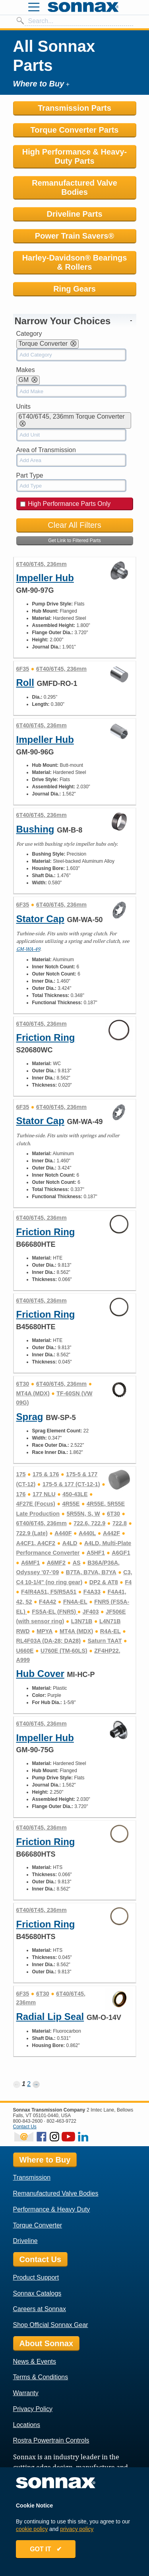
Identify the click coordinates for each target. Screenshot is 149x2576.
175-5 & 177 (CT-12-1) (71, 1484)
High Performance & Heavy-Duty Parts (74, 156)
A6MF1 (30, 1562)
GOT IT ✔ (46, 2549)
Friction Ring (45, 1037)
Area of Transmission (46, 450)
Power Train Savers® (74, 235)
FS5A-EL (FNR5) (54, 1611)
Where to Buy (45, 2159)
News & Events (34, 2361)
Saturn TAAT (105, 1641)
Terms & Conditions (40, 2377)
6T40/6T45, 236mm (41, 564)
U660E (25, 1650)
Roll (25, 682)
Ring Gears (74, 288)
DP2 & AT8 (103, 1582)
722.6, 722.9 (89, 1523)
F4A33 (92, 1592)
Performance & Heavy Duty (51, 2209)
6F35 (22, 669)
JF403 (91, 1611)
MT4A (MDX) (33, 1393)
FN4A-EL (75, 1601)
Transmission (32, 2177)
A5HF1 (96, 1553)
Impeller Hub (45, 577)
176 (21, 1494)
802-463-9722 (61, 2121)
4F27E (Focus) (35, 1504)
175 (21, 1474)
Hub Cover (40, 1673)
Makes (25, 369)
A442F (111, 1533)
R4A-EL (110, 1631)
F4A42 (47, 1601)
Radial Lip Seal (50, 2016)
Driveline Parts (74, 214)
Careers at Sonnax (39, 2309)
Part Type (29, 475)
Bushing (35, 829)
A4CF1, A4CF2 (36, 1543)
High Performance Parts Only (65, 503)
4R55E (70, 1504)
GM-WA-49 (28, 949)
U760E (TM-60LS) (64, 1650)
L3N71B (82, 1621)
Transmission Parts (74, 108)
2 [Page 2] (29, 2083)
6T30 (22, 1384)
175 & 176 (46, 1474)
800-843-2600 (28, 2121)
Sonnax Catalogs (37, 2293)
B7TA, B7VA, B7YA (91, 1572)
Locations (27, 2424)
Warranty (26, 2393)
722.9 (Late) (32, 1533)
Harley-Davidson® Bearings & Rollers (74, 262)
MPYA (44, 1631)
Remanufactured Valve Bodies (74, 187)
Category (29, 333)
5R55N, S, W (83, 1513)
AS (77, 1562)
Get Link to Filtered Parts (74, 540)
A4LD (69, 1543)
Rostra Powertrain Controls (51, 2440)
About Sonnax (46, 2343)
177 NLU (44, 1494)
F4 (128, 1582)
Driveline (25, 2240)
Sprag (29, 1416)
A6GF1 (121, 1553)
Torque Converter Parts (75, 129)
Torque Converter (37, 2225)
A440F (63, 1533)
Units (23, 406)
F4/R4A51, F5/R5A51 (48, 1592)
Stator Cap (40, 918)
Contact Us (25, 2126)
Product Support (36, 2277)
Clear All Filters (74, 525)
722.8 (119, 1523)
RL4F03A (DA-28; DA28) (48, 1641)
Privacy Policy (33, 2409)
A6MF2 (56, 1562)
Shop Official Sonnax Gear (50, 2324)
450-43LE (74, 1494)
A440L (87, 1533)
